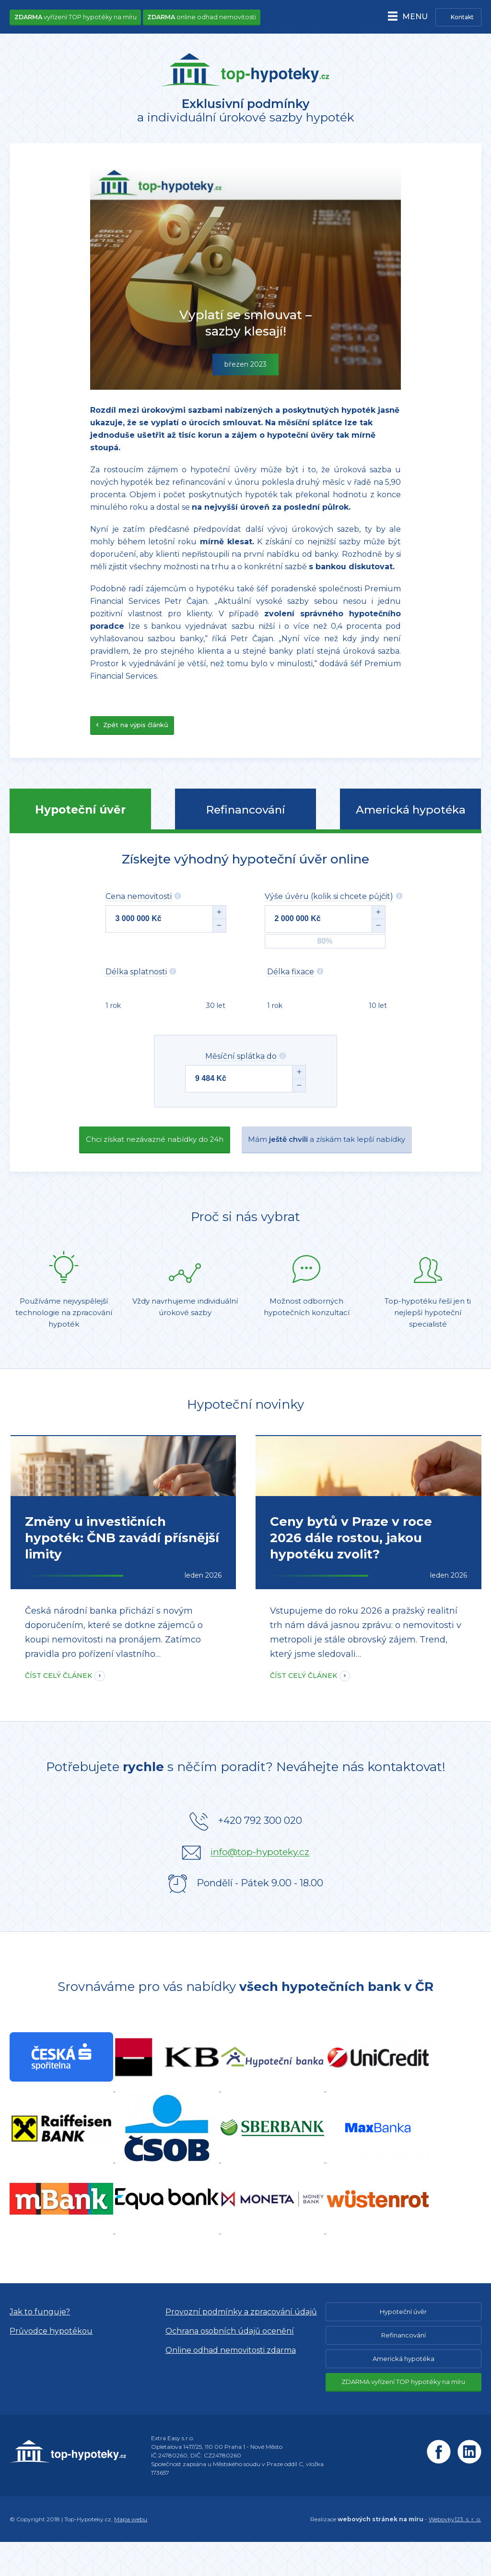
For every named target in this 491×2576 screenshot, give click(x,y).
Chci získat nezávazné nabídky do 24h (141, 1148)
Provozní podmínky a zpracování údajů (241, 2345)
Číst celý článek (58, 1709)
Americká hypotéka (411, 816)
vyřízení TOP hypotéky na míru (77, 17)
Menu (411, 17)
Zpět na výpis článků (132, 731)
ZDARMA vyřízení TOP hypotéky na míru (403, 2416)
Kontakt (462, 18)
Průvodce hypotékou (51, 2365)
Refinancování (245, 816)
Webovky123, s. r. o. (455, 2553)
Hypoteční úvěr (80, 816)
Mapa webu (130, 2553)
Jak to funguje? (40, 2345)
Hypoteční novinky (245, 1415)
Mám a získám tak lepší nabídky (339, 1148)
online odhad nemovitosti (209, 17)
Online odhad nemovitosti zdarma (230, 2384)
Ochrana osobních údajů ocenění (229, 2365)
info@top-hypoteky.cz (260, 1886)
